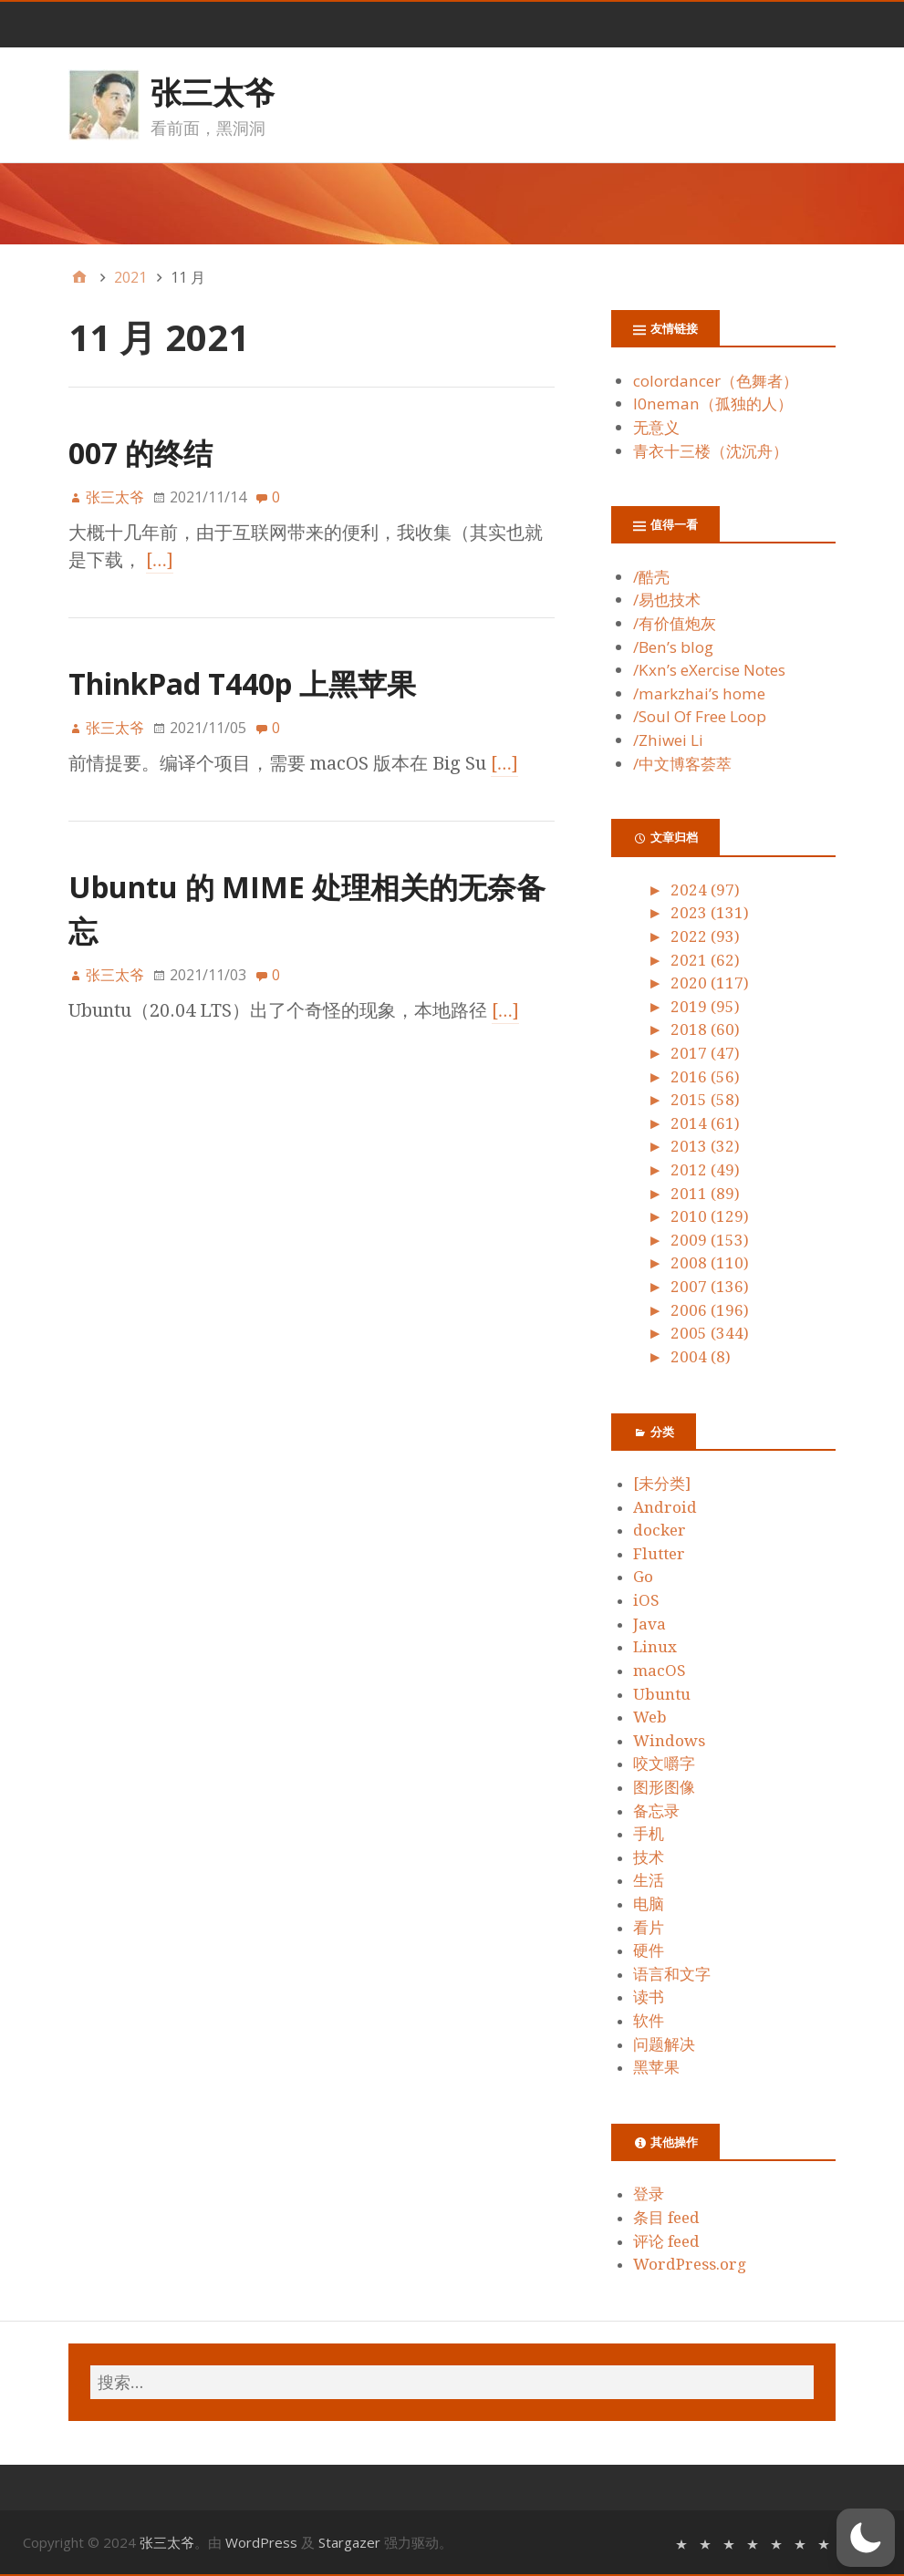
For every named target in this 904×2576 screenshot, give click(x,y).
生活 (648, 1880)
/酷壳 (651, 576)
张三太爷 (213, 92)
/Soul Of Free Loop (699, 716)
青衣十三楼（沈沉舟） (710, 450)
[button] (865, 2538)
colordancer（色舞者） (715, 380)
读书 (648, 1997)
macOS (659, 1670)
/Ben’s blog (673, 646)
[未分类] (662, 1483)
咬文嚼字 (664, 1763)
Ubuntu (662, 1694)
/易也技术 (667, 599)
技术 (648, 1857)
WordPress (261, 2542)
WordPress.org (689, 2264)
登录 (648, 2194)
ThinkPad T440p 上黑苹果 (242, 683)
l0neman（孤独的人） (713, 403)
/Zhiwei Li (668, 739)
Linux (655, 1647)
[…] (159, 560)
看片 (648, 1928)
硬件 (648, 1950)
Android (665, 1507)
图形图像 (664, 1787)
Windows (669, 1741)
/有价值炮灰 (674, 623)
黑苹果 (656, 2067)
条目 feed (666, 2218)
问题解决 (664, 2044)
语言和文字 (672, 1974)
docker (659, 1530)
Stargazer (349, 2542)
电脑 (648, 1904)
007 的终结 (140, 452)
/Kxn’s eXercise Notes (709, 669)
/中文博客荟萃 (682, 763)
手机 (648, 1834)
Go (643, 1576)
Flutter (659, 1554)
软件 (648, 2021)
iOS (646, 1600)
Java (649, 1624)
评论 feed (666, 2241)
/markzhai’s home (699, 693)
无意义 (656, 427)
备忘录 (656, 1811)
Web (650, 1717)
